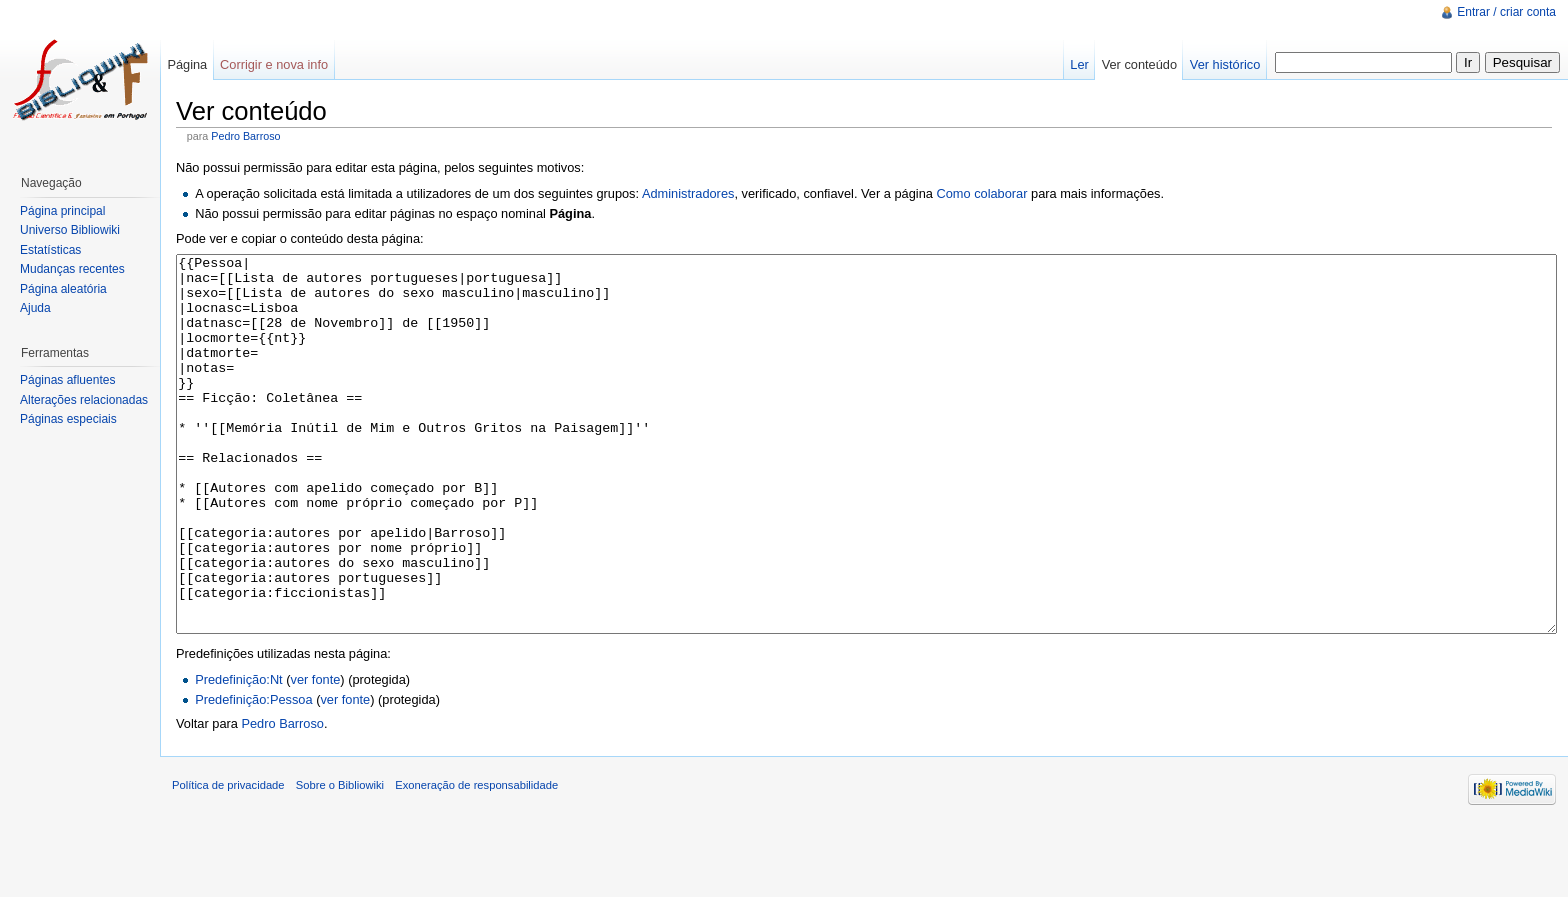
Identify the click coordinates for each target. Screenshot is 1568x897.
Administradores (688, 193)
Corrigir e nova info (274, 64)
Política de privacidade (228, 860)
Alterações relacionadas (84, 400)
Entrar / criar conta (1506, 12)
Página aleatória (63, 289)
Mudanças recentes (72, 269)
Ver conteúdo (1139, 64)
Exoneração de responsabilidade (476, 860)
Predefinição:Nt (239, 754)
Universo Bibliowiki (70, 230)
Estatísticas (50, 250)
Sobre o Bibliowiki (340, 860)
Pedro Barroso (245, 136)
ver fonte (316, 754)
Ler (1079, 64)
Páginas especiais (68, 419)
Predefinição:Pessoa (253, 774)
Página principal (62, 211)
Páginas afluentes (67, 380)
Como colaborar (981, 193)
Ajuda (35, 308)
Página (187, 64)
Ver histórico (1225, 64)
